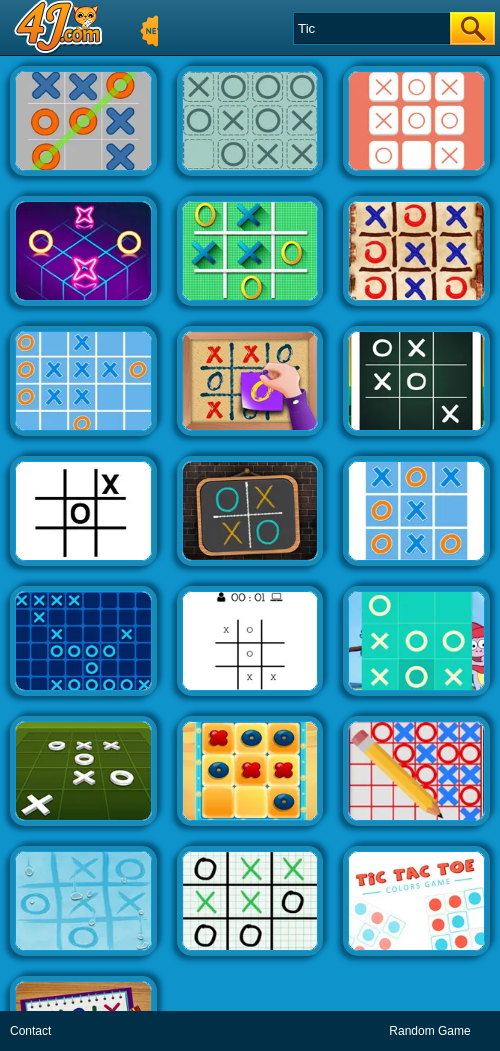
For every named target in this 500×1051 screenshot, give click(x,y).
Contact (30, 1031)
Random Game (429, 1031)
